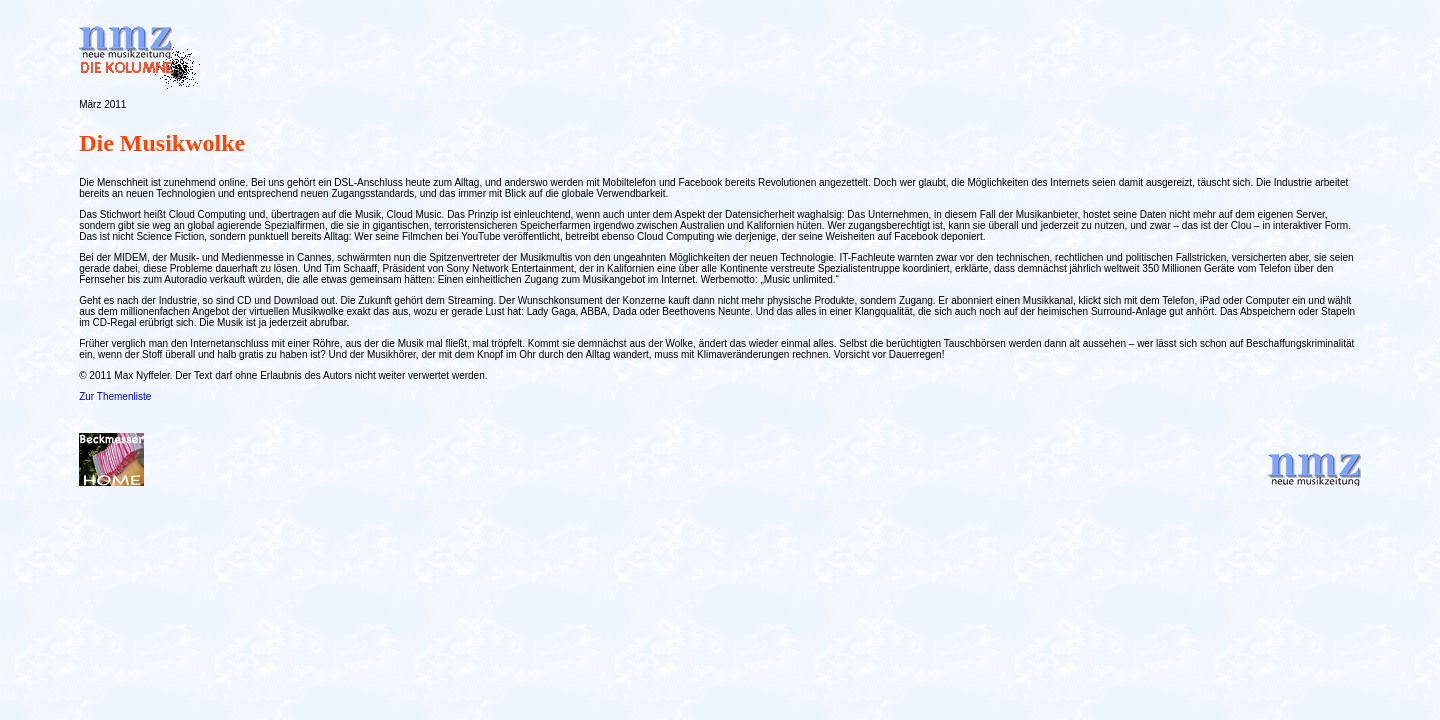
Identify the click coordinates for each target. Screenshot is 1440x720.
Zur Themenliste (115, 396)
